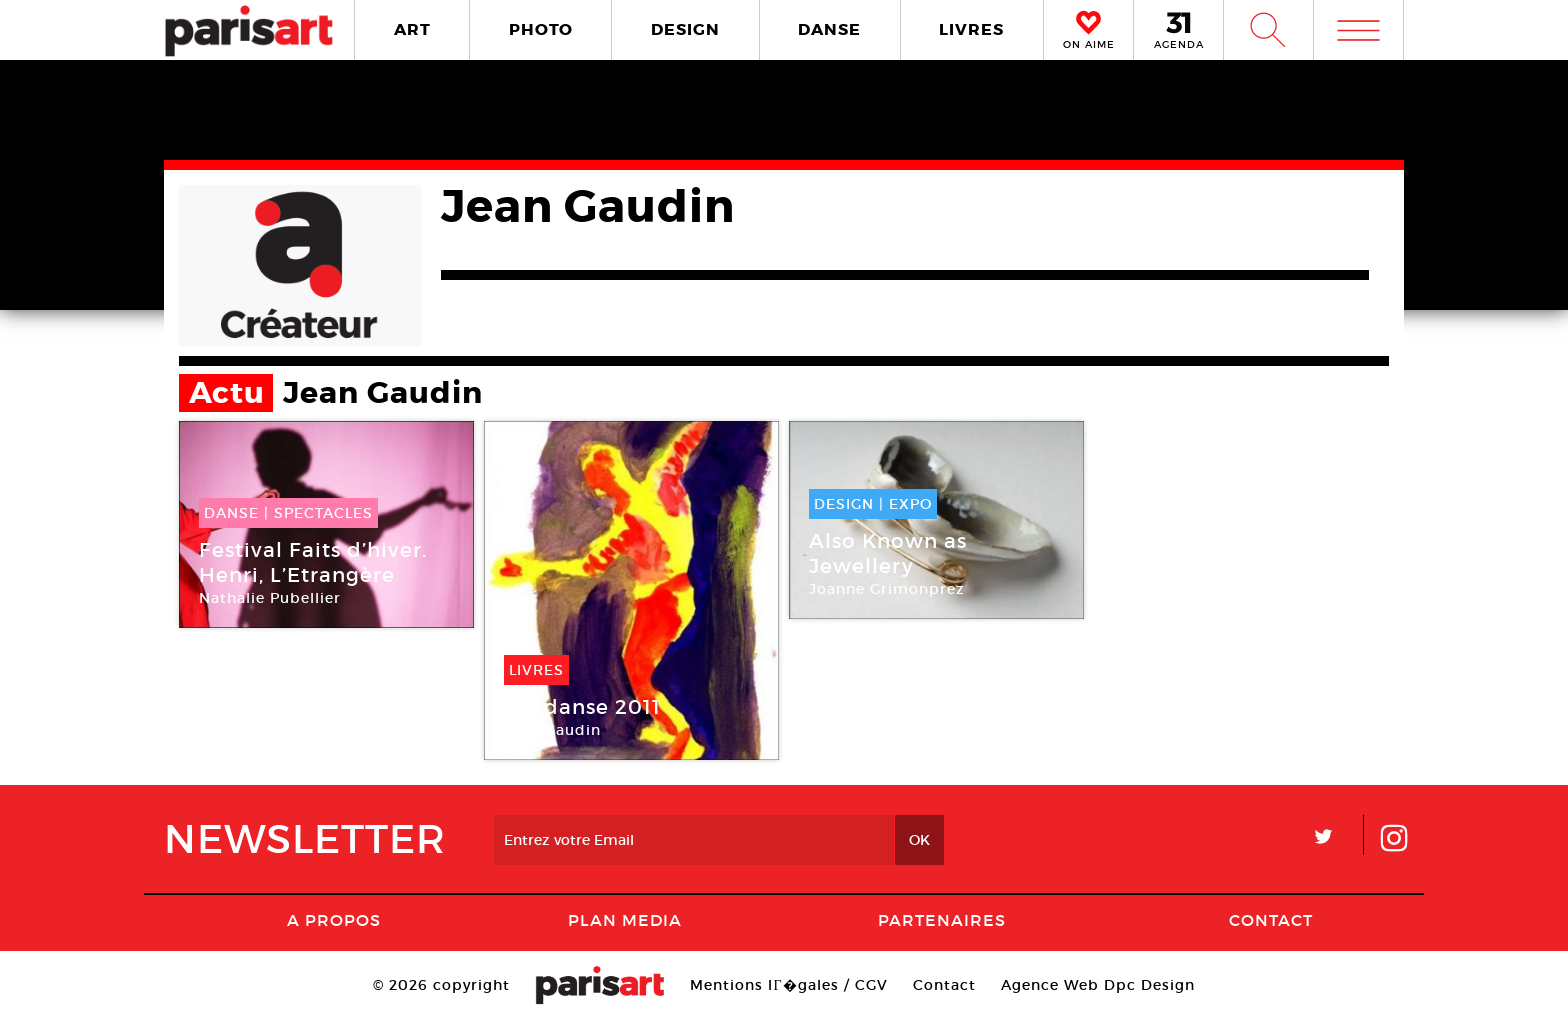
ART (412, 29)
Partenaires (942, 920)
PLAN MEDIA (625, 920)
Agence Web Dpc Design (1098, 985)
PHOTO (541, 29)
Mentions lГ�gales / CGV (788, 985)
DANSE (829, 29)
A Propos (334, 920)
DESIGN (685, 29)
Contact (1271, 920)
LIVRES (971, 29)
